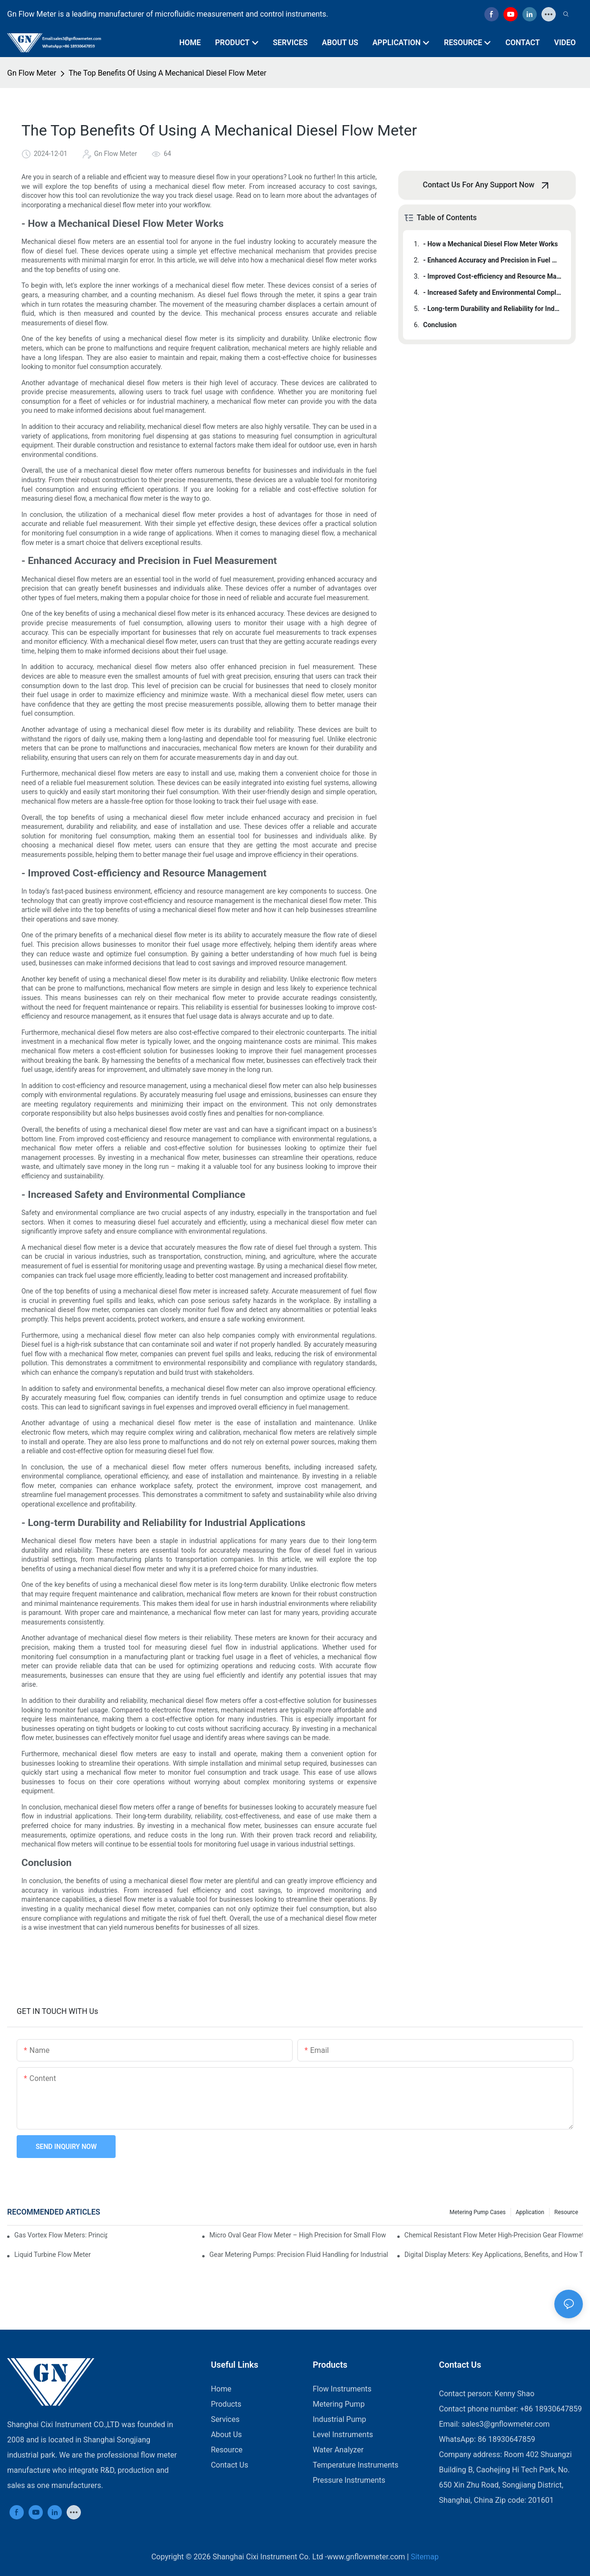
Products (226, 2404)
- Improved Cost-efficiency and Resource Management (492, 276)
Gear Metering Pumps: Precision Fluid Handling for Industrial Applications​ (298, 2254)
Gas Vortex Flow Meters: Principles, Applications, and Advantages (61, 2235)
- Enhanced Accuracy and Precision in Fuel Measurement (492, 260)
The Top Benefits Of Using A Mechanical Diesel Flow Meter (167, 73)
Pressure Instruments (349, 2480)
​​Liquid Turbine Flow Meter (52, 2254)
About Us (226, 2434)
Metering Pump (338, 2404)
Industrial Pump (339, 2419)
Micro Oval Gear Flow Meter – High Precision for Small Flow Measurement (298, 2235)
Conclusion (439, 325)
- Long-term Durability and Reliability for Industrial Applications (492, 308)
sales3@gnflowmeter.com (506, 2424)
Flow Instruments (342, 2388)
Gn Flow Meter (31, 73)
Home (221, 2388)
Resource (566, 2212)
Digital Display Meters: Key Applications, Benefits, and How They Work (493, 2254)
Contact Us (229, 2464)
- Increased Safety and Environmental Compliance (492, 292)
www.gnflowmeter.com (366, 2556)
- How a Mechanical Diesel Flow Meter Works (490, 244)
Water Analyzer (338, 2449)
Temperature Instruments (355, 2464)
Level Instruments (343, 2434)
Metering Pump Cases (478, 2212)
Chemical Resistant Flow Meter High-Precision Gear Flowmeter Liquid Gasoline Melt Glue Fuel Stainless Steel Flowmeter (493, 2235)
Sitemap (425, 2556)
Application (530, 2212)
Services (225, 2419)
